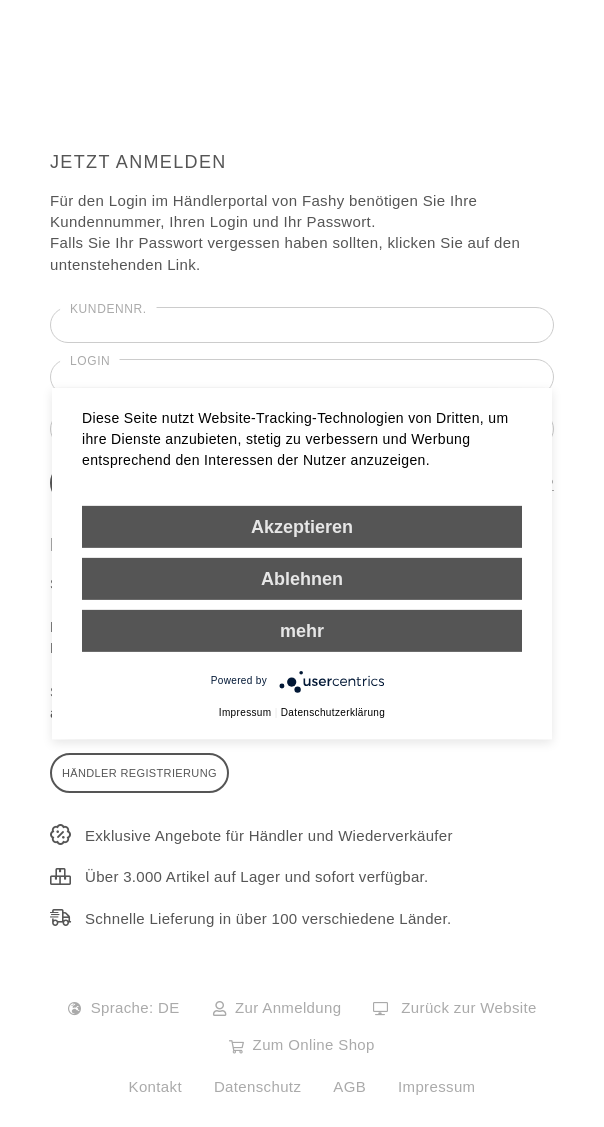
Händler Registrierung (139, 773)
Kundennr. (108, 309)
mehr (302, 630)
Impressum (436, 1086)
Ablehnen (302, 578)
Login (90, 361)
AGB (349, 1086)
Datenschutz (257, 1086)
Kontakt (155, 1086)
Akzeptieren (302, 526)
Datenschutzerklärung (333, 711)
